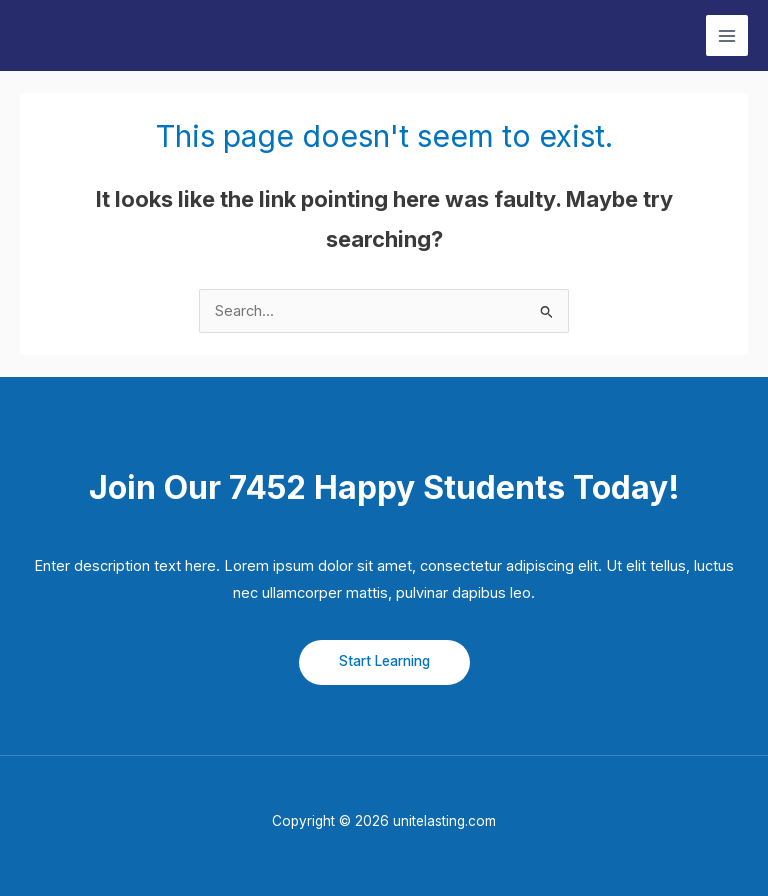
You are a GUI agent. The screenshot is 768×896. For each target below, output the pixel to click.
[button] (384, 662)
